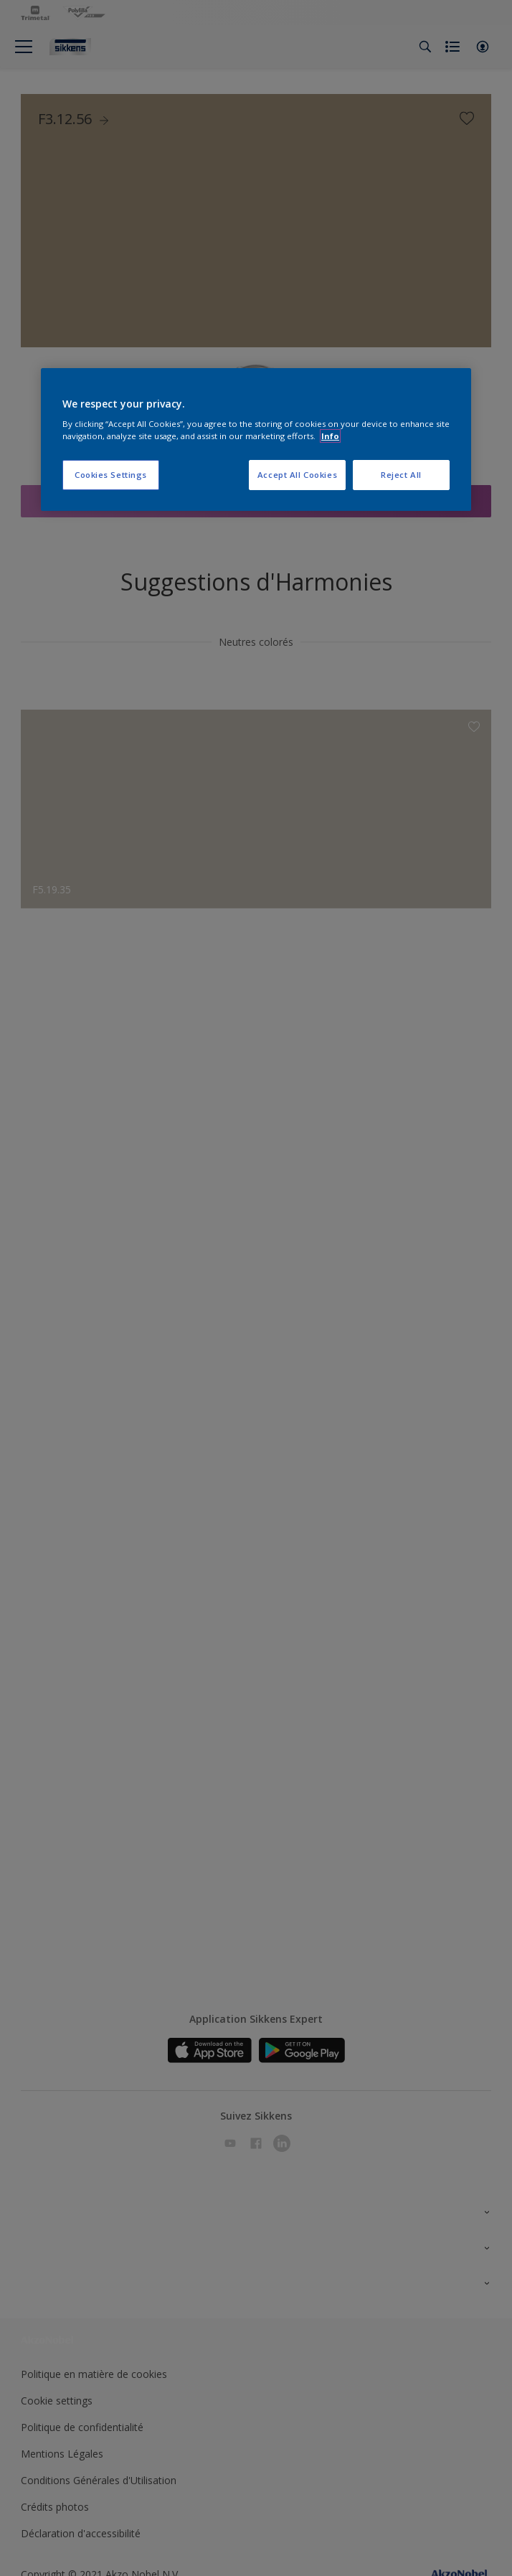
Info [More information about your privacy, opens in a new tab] (330, 436)
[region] (256, 440)
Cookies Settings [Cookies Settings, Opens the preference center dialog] (111, 474)
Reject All (401, 474)
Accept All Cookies (297, 474)
